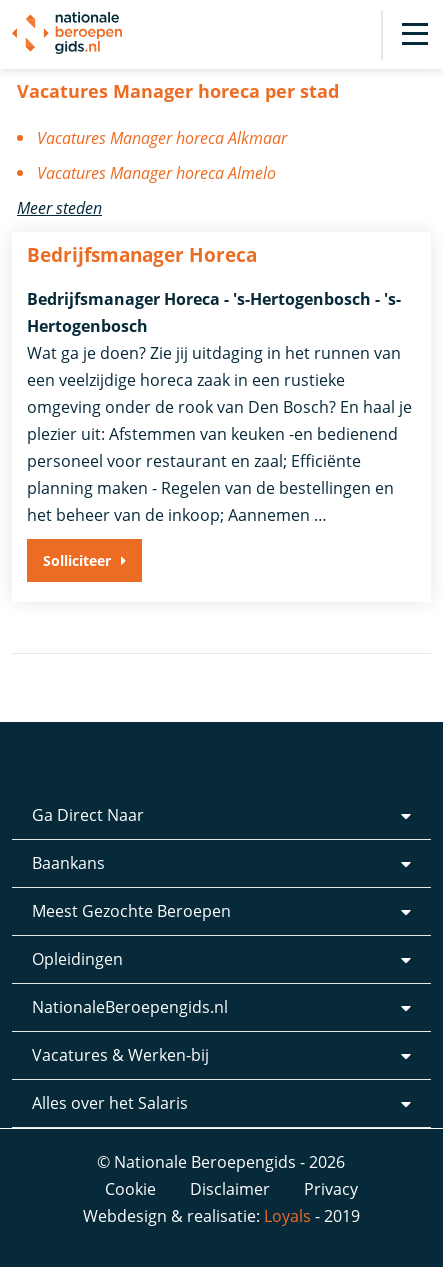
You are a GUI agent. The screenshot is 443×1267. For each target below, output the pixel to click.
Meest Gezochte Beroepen (131, 911)
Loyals (287, 1216)
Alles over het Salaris (110, 1103)
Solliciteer (77, 560)
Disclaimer (230, 1189)
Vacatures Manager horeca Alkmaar (162, 138)
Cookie (130, 1189)
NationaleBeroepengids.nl (130, 1007)
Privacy (331, 1189)
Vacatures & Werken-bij (120, 1055)
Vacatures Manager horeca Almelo (156, 173)
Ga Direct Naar (88, 815)
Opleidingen (77, 959)
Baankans (68, 863)
